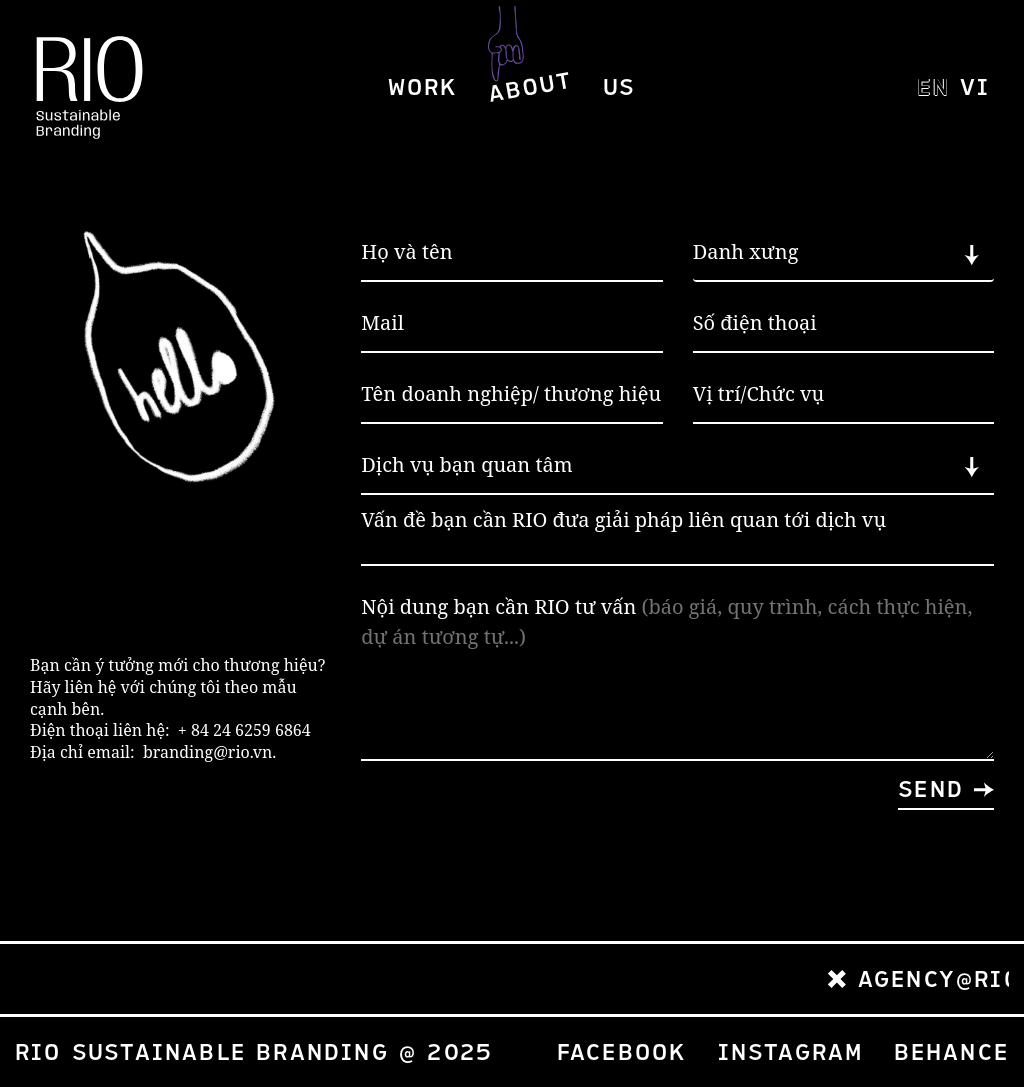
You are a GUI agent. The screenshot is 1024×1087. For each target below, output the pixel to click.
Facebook (622, 1052)
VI (973, 92)
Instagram (791, 1052)
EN (931, 92)
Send (931, 789)
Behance (951, 1052)
